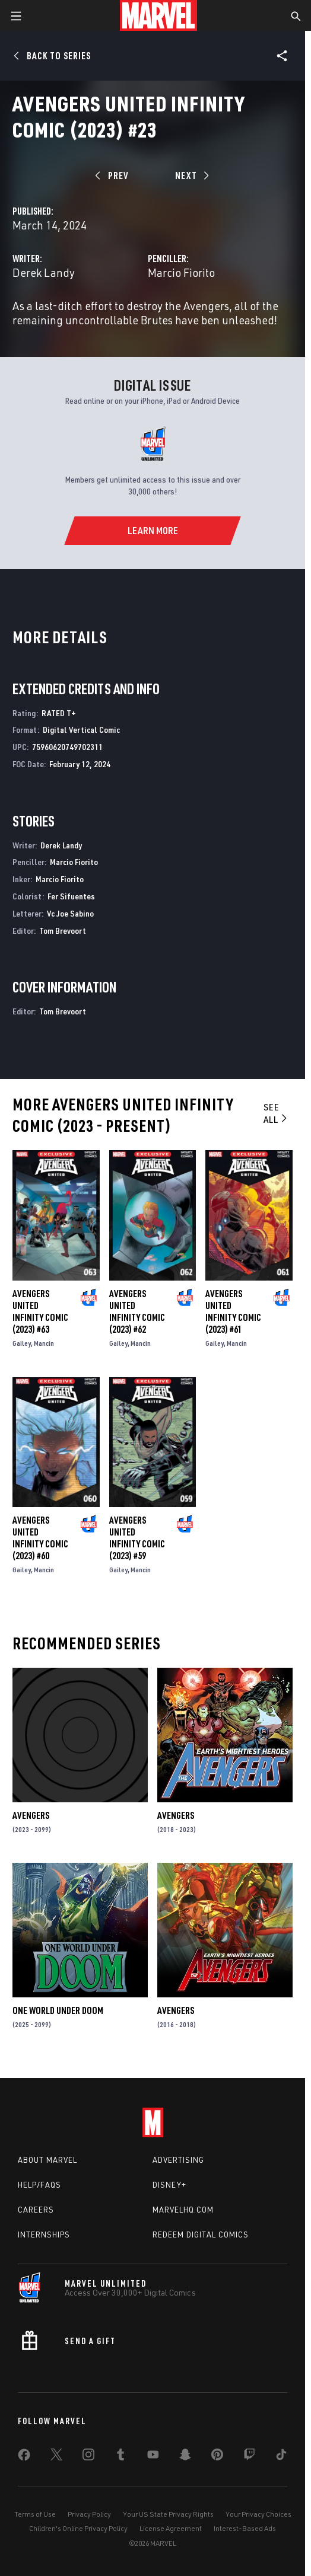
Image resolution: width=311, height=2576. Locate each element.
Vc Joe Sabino (70, 913)
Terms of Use (35, 2514)
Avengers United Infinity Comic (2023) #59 (137, 1538)
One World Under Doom (57, 2010)
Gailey (21, 1343)
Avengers (30, 1815)
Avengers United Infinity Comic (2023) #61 (233, 1311)
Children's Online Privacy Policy (78, 2528)
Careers (36, 2209)
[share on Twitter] (56, 2457)
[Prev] (114, 175)
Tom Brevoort (62, 930)
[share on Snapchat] (185, 2457)
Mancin (44, 1343)
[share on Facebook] (24, 2457)
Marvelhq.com (183, 2209)
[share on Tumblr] (120, 2457)
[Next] (191, 175)
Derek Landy (43, 272)
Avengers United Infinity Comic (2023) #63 (40, 1311)
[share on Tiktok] (281, 2457)
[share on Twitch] (249, 2457)
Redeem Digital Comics (201, 2234)
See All (276, 1113)
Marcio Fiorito (181, 272)
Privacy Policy (89, 2514)
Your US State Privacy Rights (168, 2514)
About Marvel (47, 2160)
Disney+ (169, 2184)
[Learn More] (152, 530)
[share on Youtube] (153, 2457)
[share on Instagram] (88, 2457)
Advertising (178, 2160)
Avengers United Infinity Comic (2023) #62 (137, 1311)
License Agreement (170, 2528)
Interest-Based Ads (245, 2528)
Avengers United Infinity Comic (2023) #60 (40, 1538)
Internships (44, 2234)
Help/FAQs (39, 2184)
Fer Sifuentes (71, 896)
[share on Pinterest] (217, 2457)
